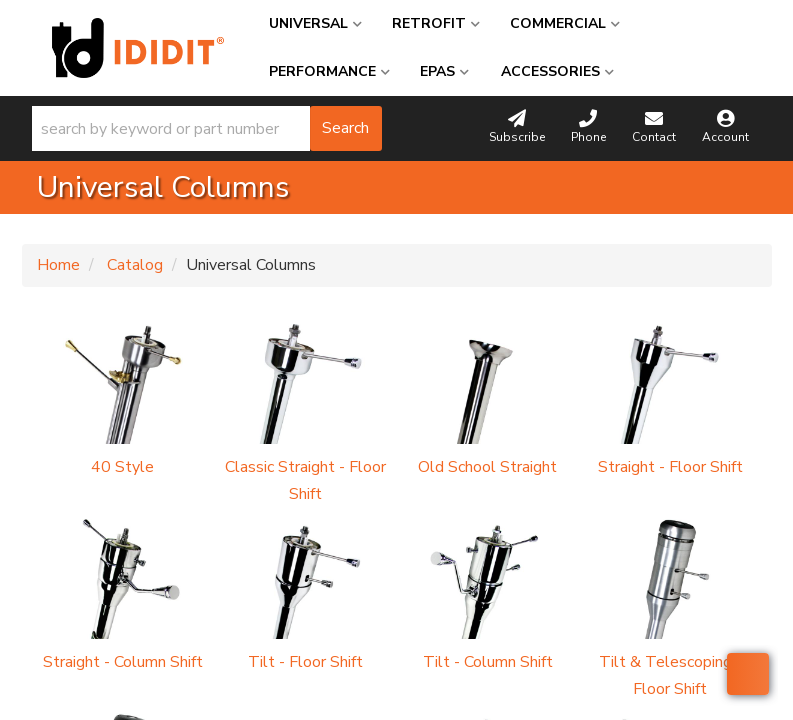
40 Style (122, 467)
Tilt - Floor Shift (305, 662)
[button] (207, 128)
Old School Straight (487, 467)
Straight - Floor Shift (670, 467)
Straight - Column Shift (123, 662)
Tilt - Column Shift (488, 662)
